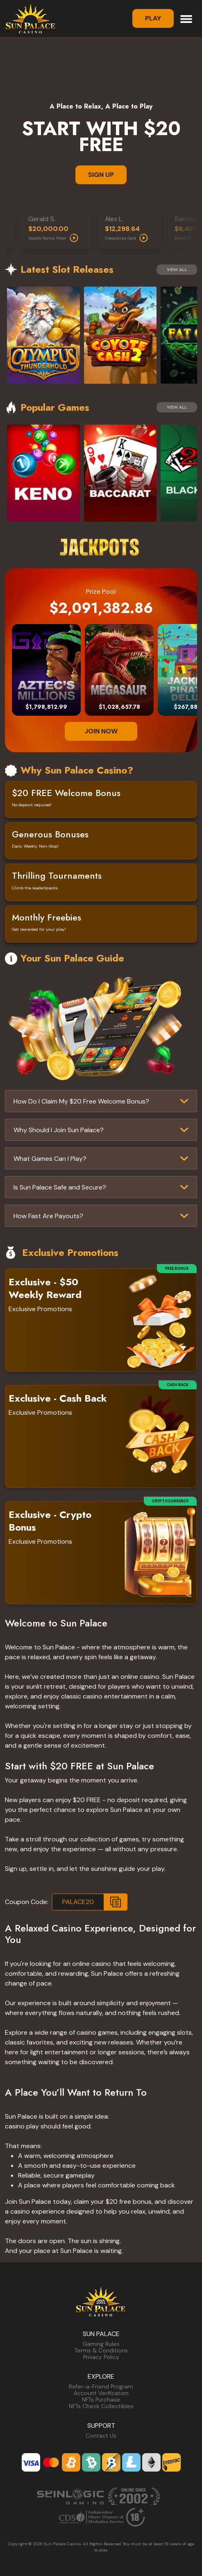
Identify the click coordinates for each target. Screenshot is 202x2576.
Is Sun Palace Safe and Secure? (60, 1187)
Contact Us (101, 2435)
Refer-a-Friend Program (101, 2386)
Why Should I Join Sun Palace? (59, 1130)
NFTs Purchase (101, 2399)
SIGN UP (101, 174)
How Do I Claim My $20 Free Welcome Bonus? (81, 1101)
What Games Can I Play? (50, 1158)
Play (153, 18)
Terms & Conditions (101, 2350)
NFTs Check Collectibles (101, 2406)
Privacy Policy (101, 2357)
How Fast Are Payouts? (48, 1216)
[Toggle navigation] (186, 18)
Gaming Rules (101, 2344)
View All (177, 270)
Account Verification (101, 2393)
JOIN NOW (101, 731)
